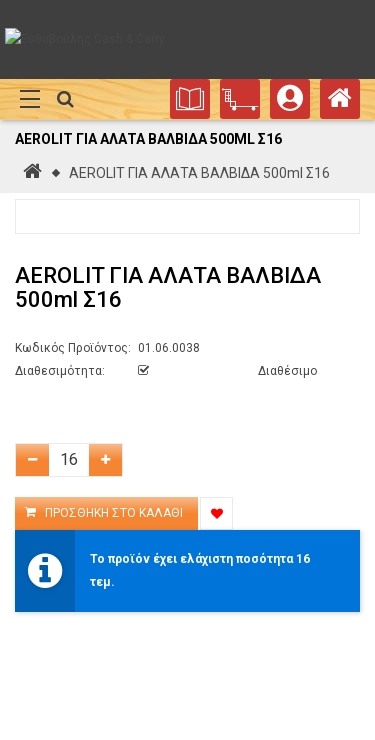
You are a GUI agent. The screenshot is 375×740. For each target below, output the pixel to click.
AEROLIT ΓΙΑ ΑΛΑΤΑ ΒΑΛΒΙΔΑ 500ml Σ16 (199, 173)
